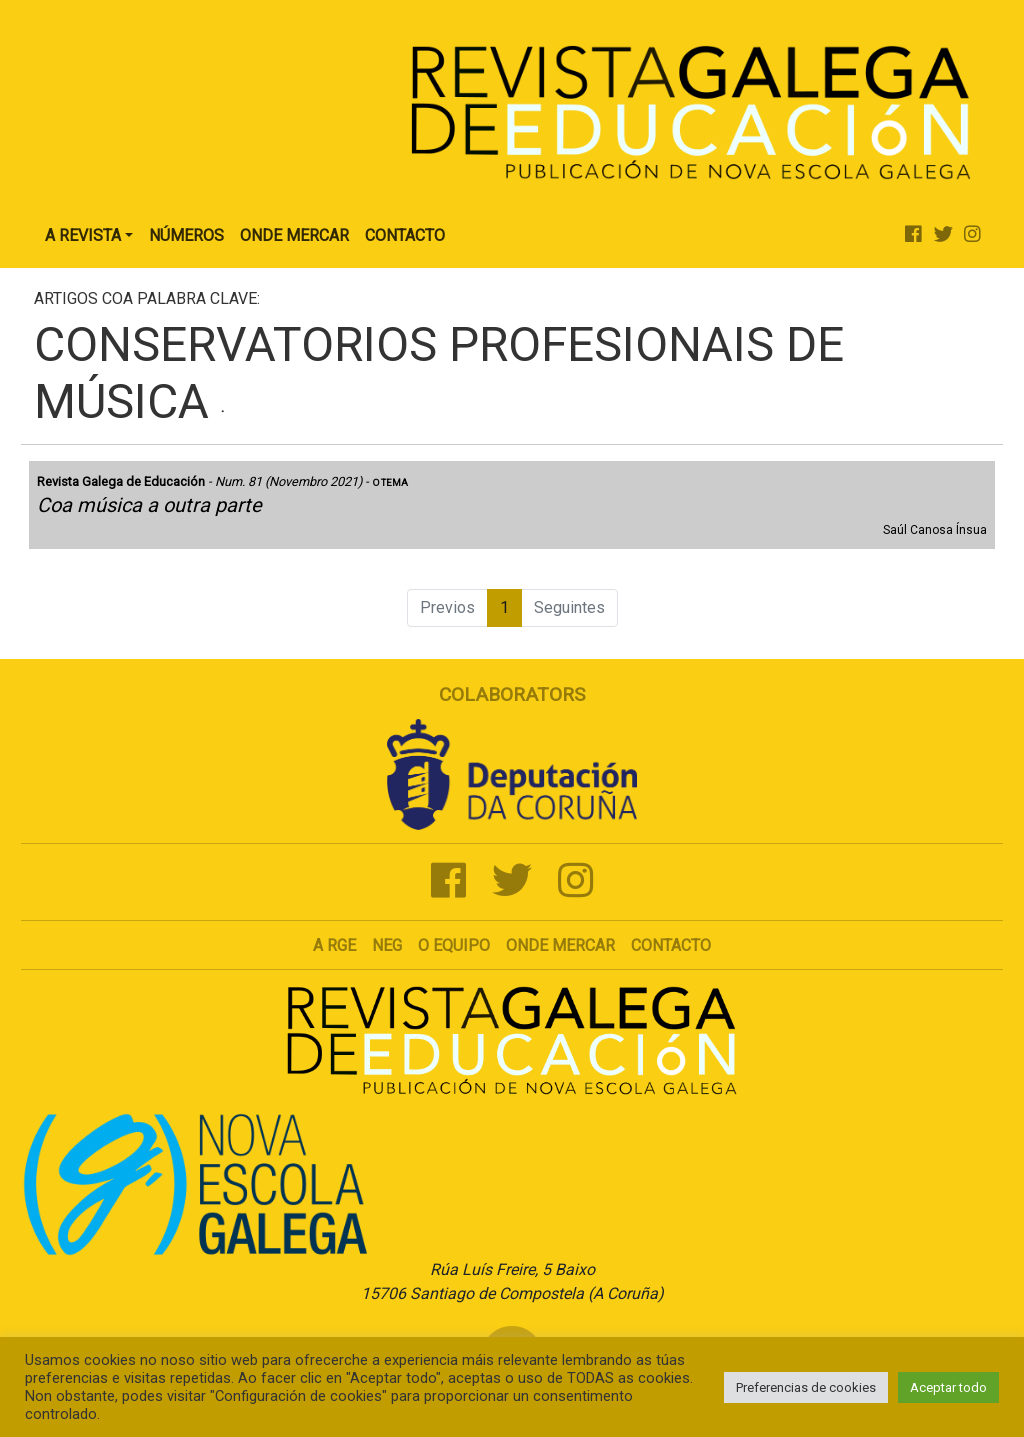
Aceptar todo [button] (948, 1387)
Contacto (405, 235)
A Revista (83, 235)
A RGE (334, 945)
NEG (387, 945)
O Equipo (454, 945)
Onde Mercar (294, 235)
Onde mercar (560, 945)
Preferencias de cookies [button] (806, 1387)
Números (186, 235)
